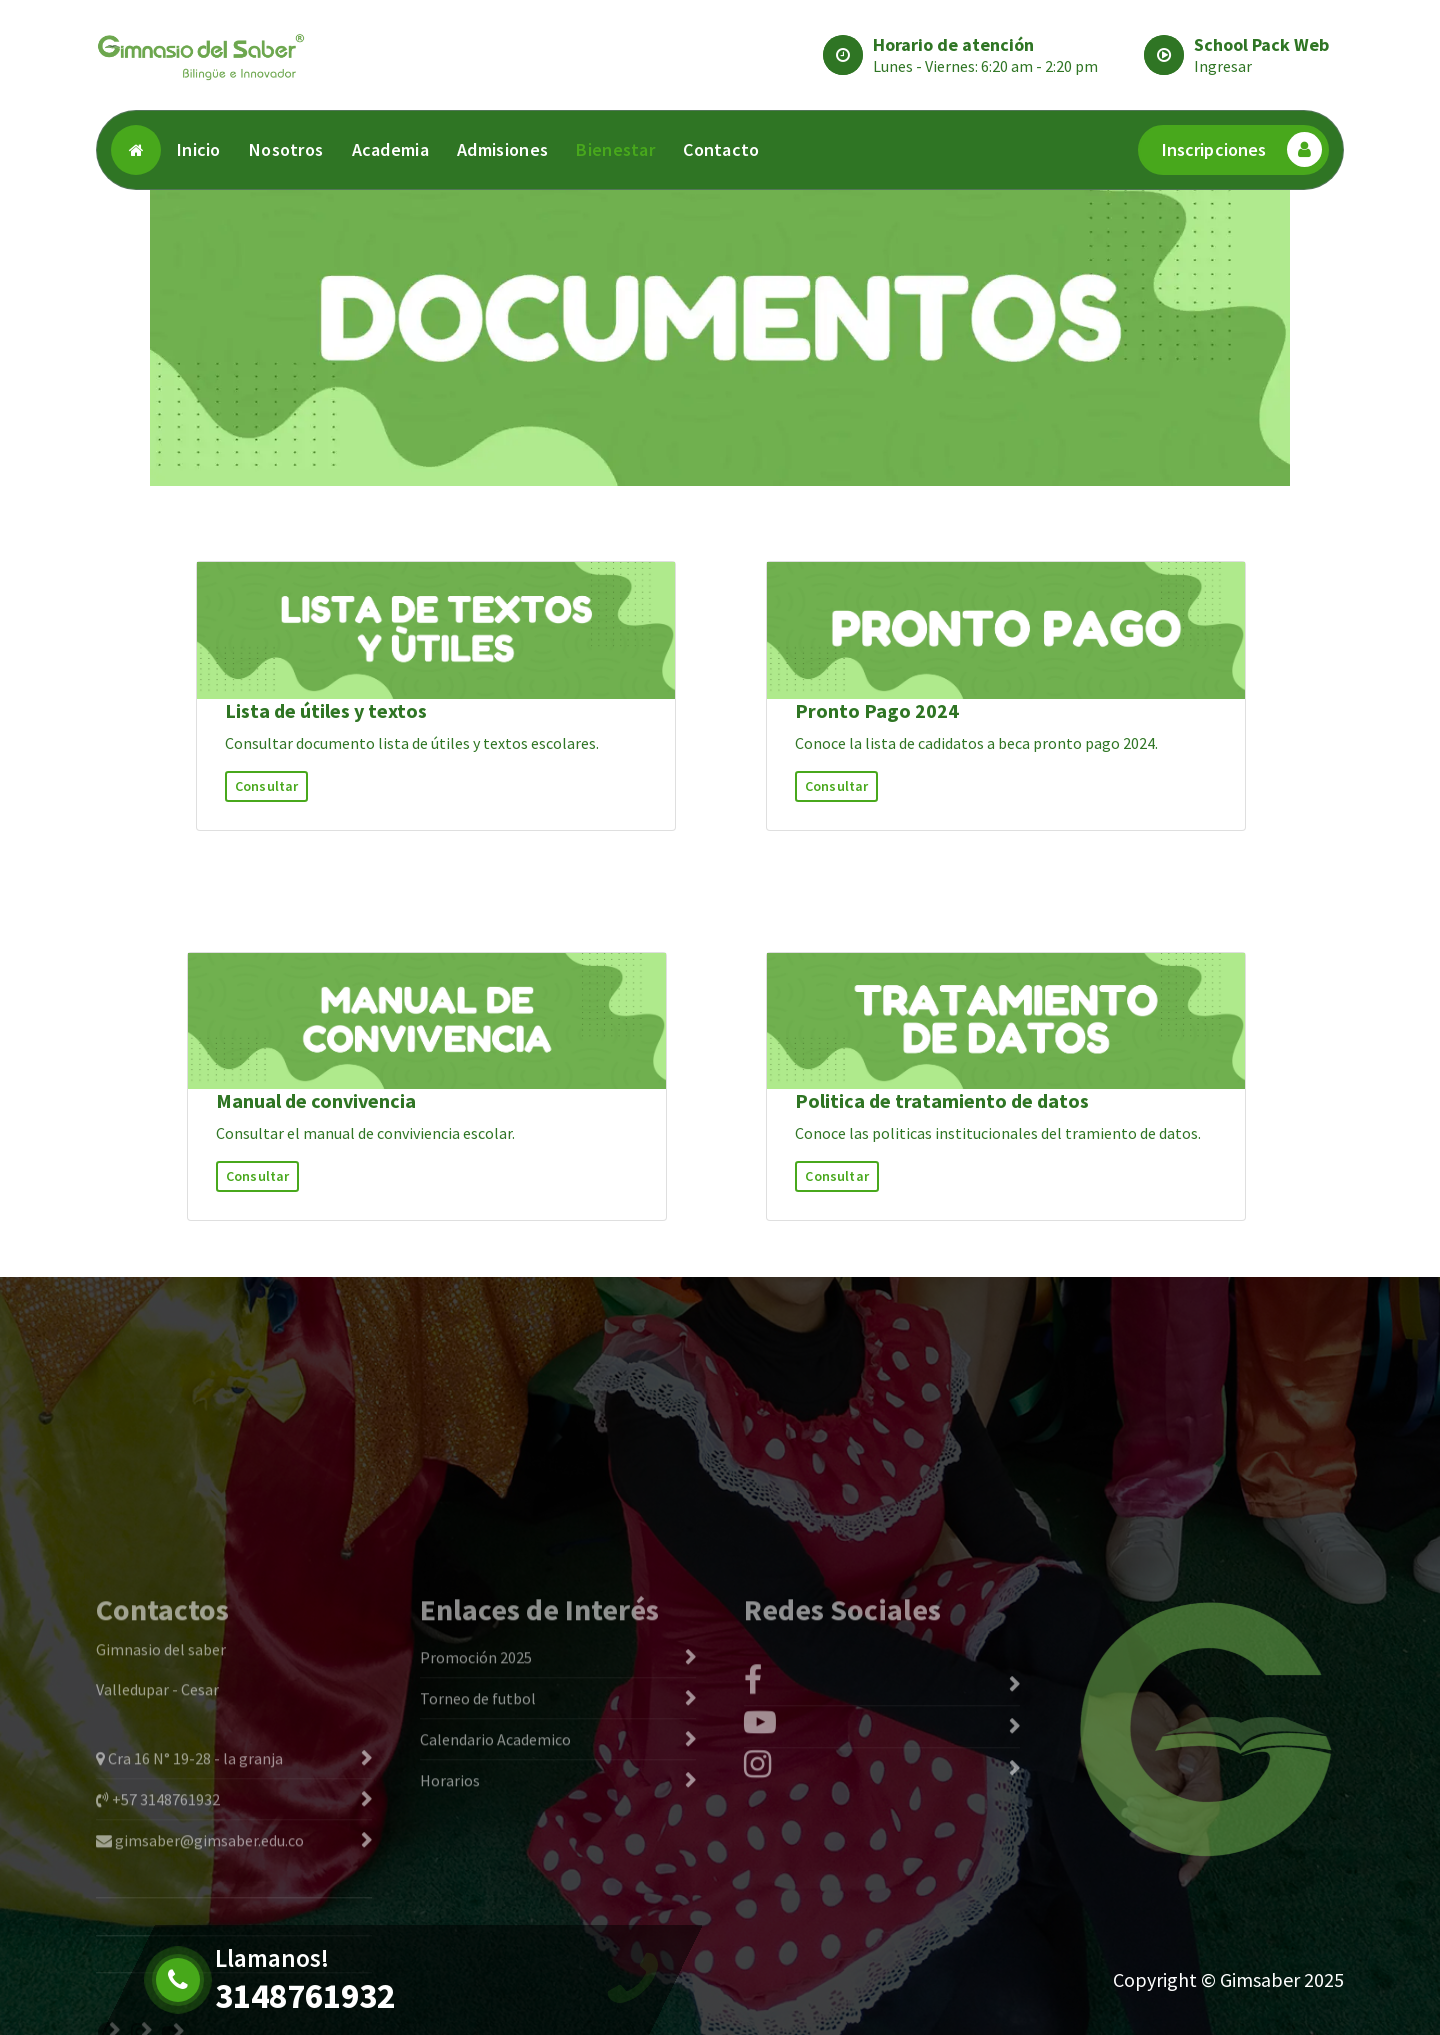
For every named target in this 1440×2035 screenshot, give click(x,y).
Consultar (266, 786)
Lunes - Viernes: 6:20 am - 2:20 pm (985, 66)
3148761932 (305, 1996)
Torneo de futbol (478, 1870)
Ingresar (1223, 66)
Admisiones (502, 149)
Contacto (721, 149)
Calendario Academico (495, 1911)
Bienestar (615, 149)
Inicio (199, 149)
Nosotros (286, 149)
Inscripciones (1242, 149)
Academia (390, 149)
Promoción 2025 (476, 1829)
